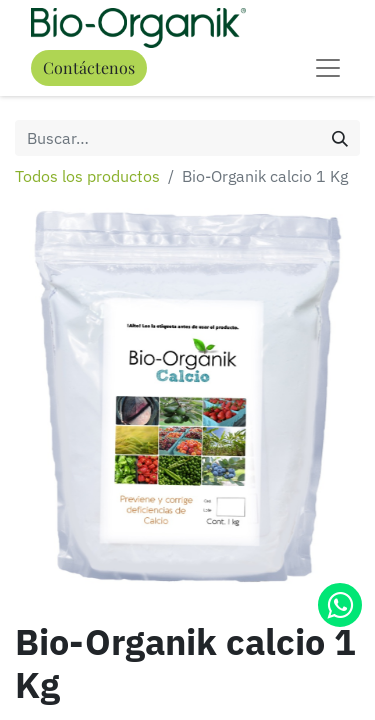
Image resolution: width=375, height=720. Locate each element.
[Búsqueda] (340, 138)
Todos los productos (87, 176)
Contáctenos (89, 67)
